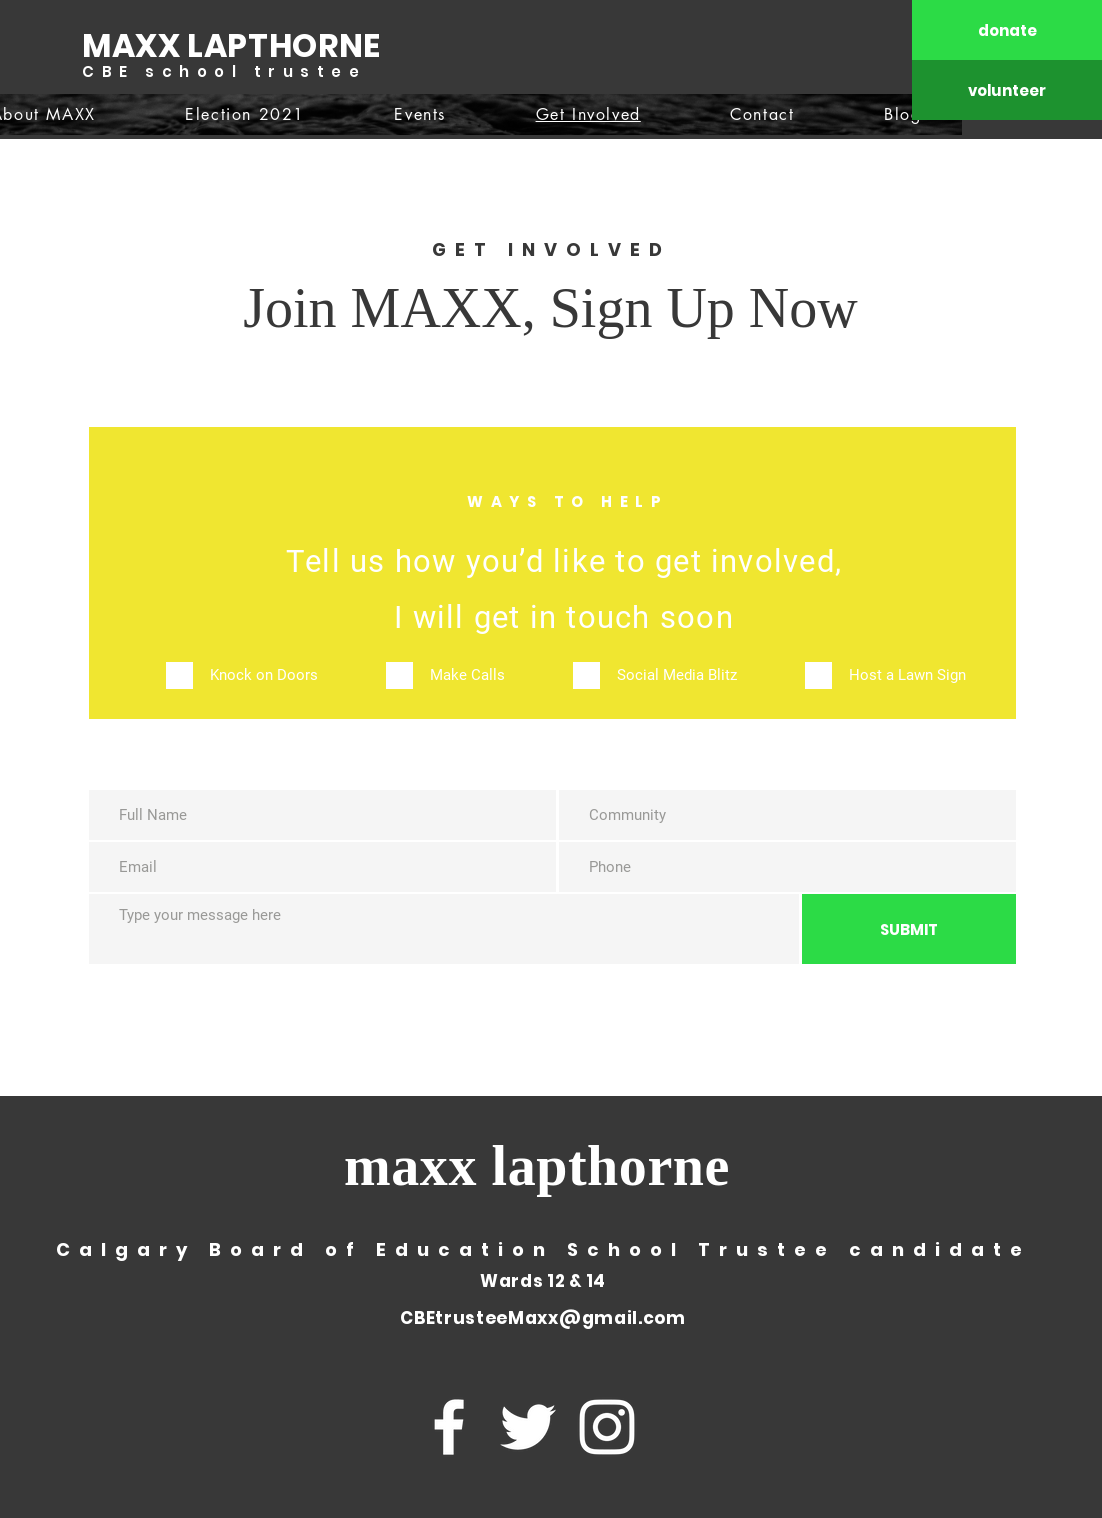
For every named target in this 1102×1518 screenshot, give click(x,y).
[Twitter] (528, 1427)
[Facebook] (449, 1427)
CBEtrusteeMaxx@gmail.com (542, 1318)
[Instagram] (607, 1427)
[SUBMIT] (909, 929)
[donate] (1007, 30)
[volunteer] (1007, 90)
